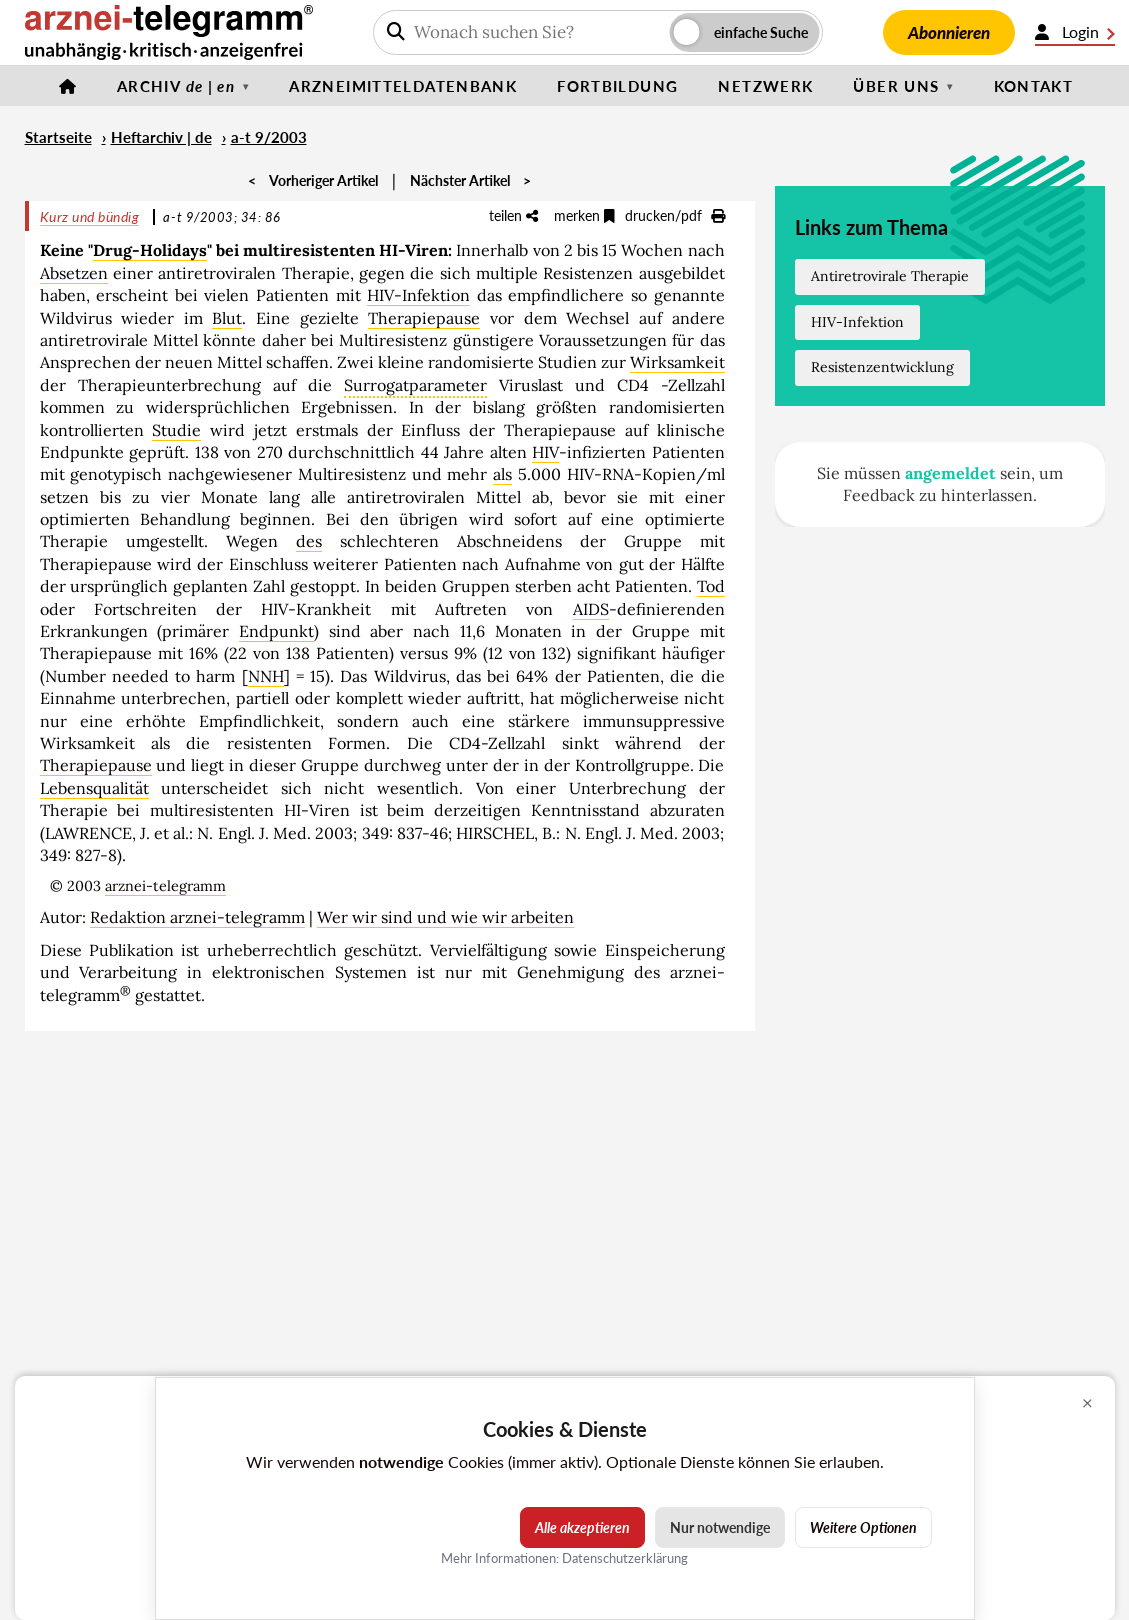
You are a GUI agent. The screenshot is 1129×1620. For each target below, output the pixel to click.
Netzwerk (765, 86)
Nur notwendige (720, 1527)
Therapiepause (424, 318)
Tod (711, 586)
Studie (176, 430)
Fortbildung (617, 86)
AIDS (591, 609)
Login (1075, 32)
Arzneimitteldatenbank (403, 86)
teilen (513, 215)
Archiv (176, 86)
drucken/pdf (675, 215)
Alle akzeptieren (582, 1527)
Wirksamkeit (677, 362)
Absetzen (74, 273)
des (309, 541)
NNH (266, 676)
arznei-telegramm (165, 886)
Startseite (58, 137)
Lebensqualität (94, 788)
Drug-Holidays (150, 250)
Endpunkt (276, 631)
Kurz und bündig (90, 216)
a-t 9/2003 (269, 137)
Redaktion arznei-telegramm (197, 917)
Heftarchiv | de (161, 137)
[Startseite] (68, 86)
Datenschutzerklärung (625, 1558)
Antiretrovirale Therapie (890, 276)
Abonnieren (949, 32)
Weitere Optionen (863, 1527)
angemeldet (950, 473)
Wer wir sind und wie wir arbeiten (445, 917)
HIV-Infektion (418, 295)
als (502, 474)
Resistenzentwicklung (882, 367)
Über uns (896, 86)
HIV (545, 452)
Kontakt (1034, 86)
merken (584, 215)
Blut (227, 318)
